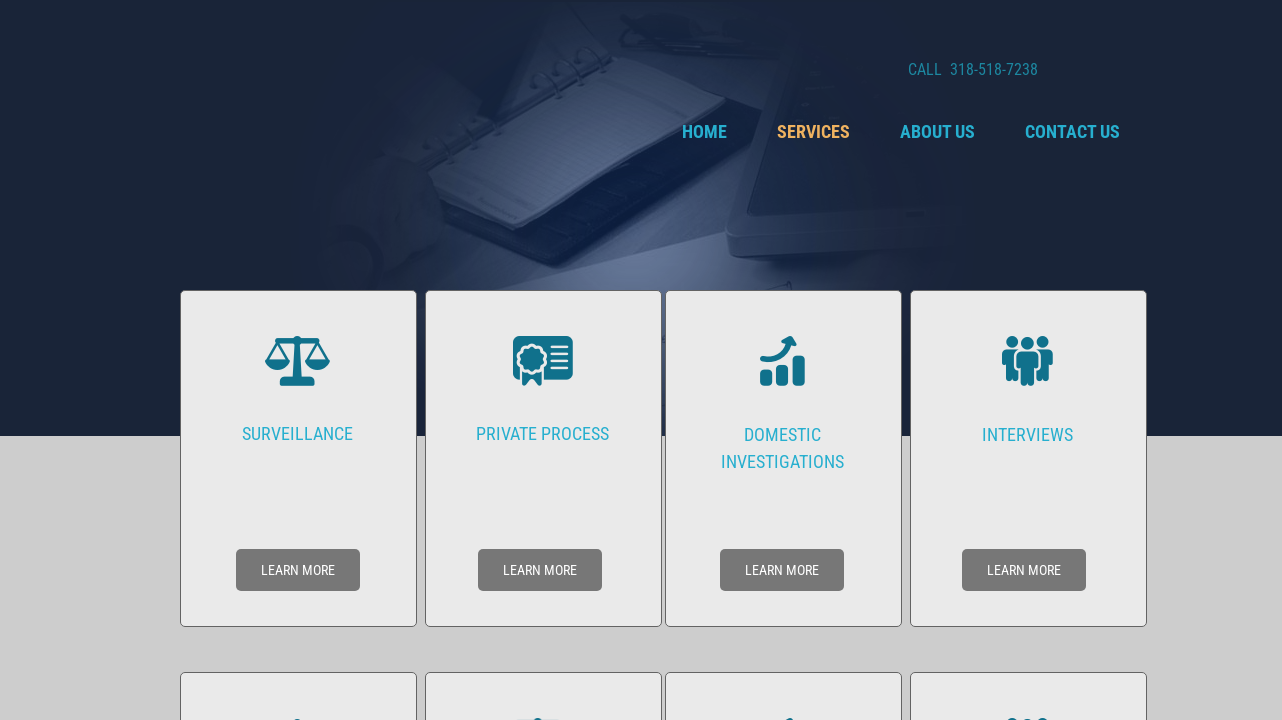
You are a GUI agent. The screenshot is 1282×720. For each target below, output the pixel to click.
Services (813, 131)
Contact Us (1072, 131)
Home (704, 131)
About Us (937, 131)
